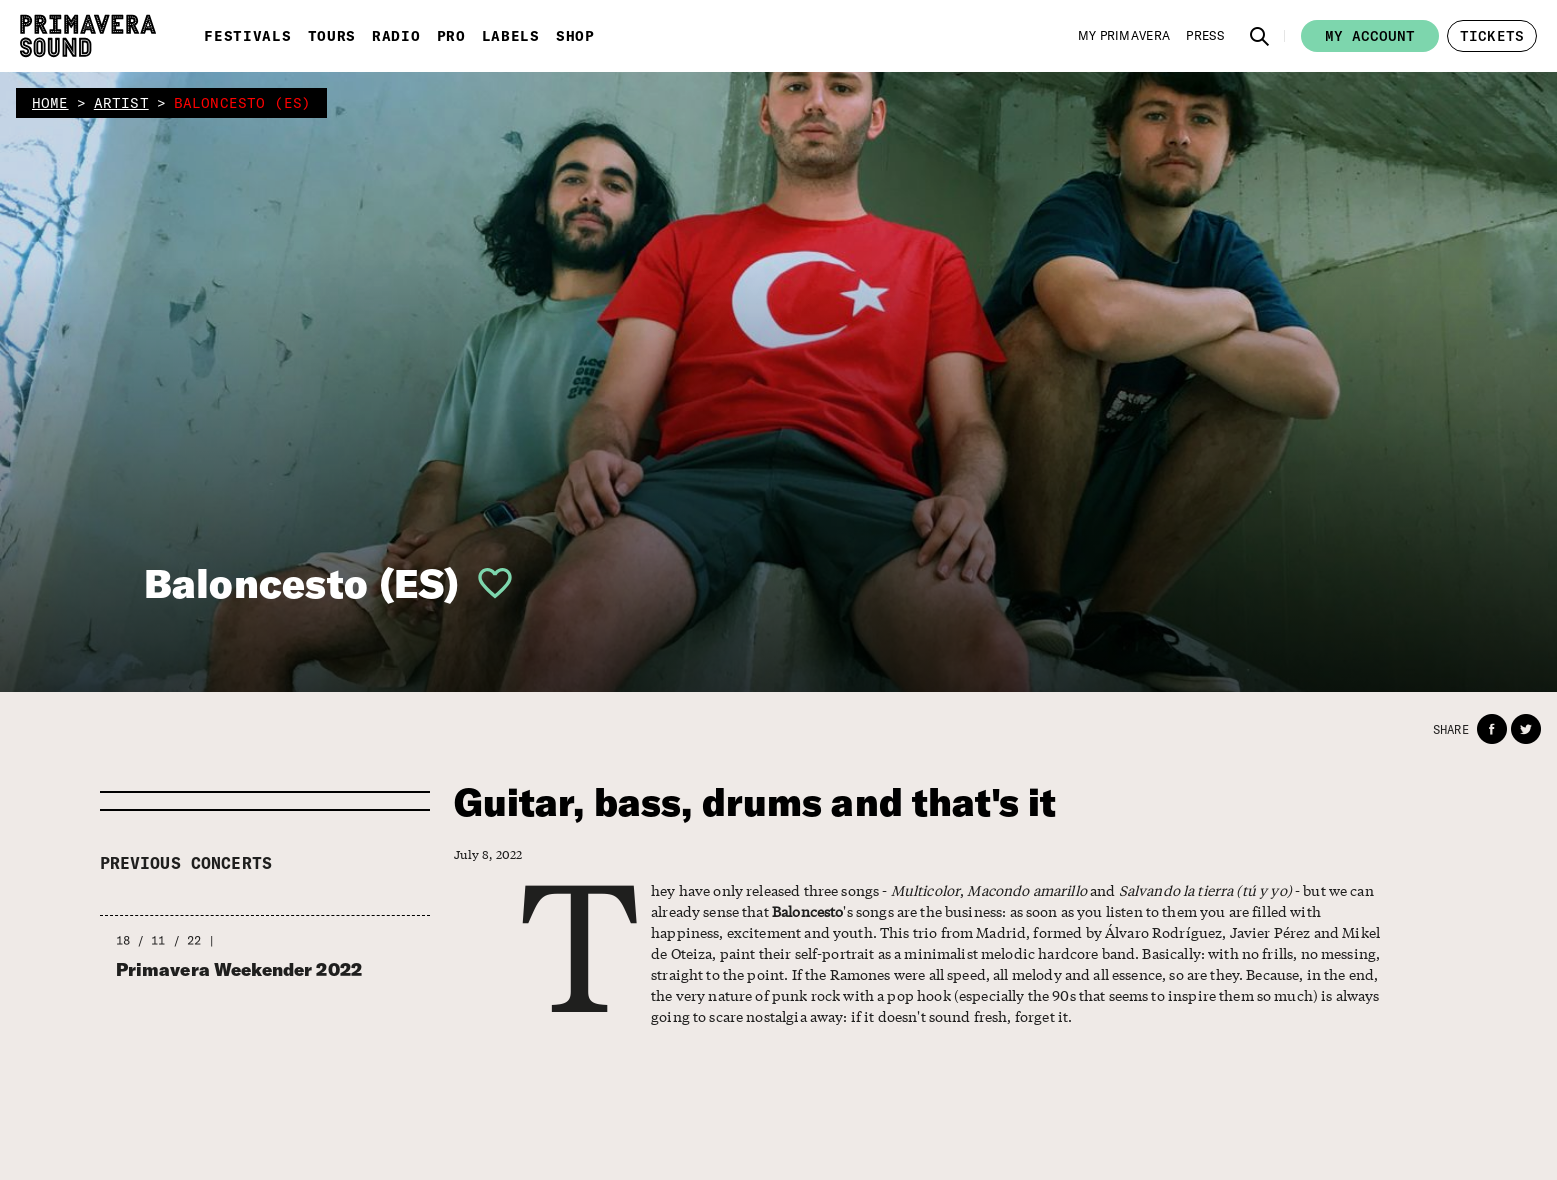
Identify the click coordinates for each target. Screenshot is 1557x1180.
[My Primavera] (1124, 36)
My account (1370, 36)
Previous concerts (186, 863)
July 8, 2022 (488, 854)
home (50, 103)
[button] (1260, 36)
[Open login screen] (487, 583)
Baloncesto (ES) (301, 583)
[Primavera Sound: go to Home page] (88, 36)
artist (121, 103)
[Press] (1205, 36)
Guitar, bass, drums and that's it (755, 802)
